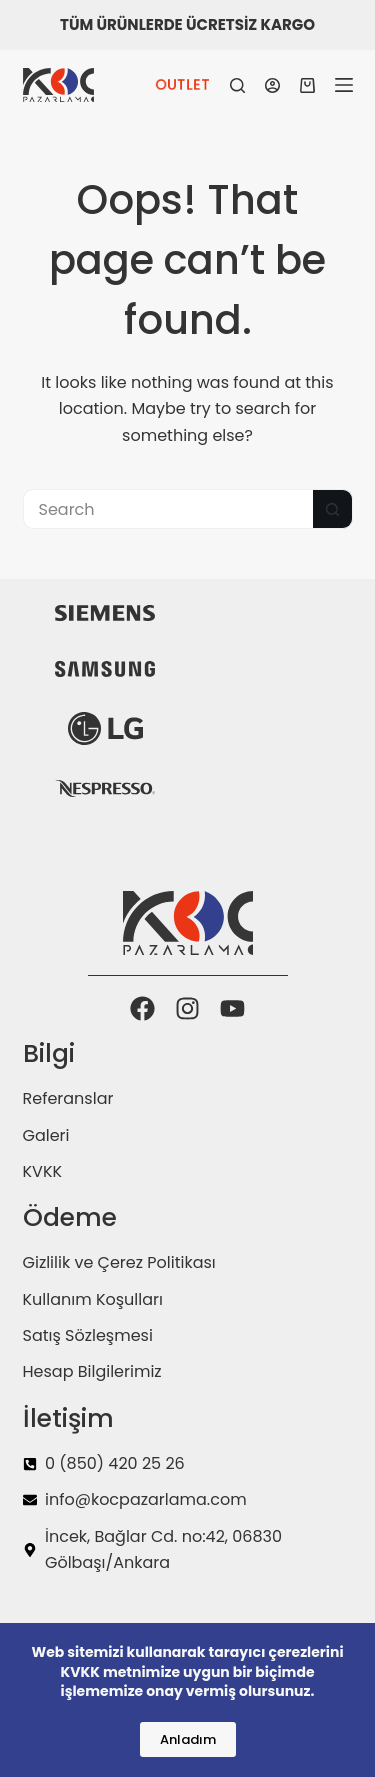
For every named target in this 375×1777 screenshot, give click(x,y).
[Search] (237, 85)
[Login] (272, 85)
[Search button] (333, 509)
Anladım (188, 1739)
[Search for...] (168, 509)
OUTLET (182, 85)
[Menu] (344, 85)
